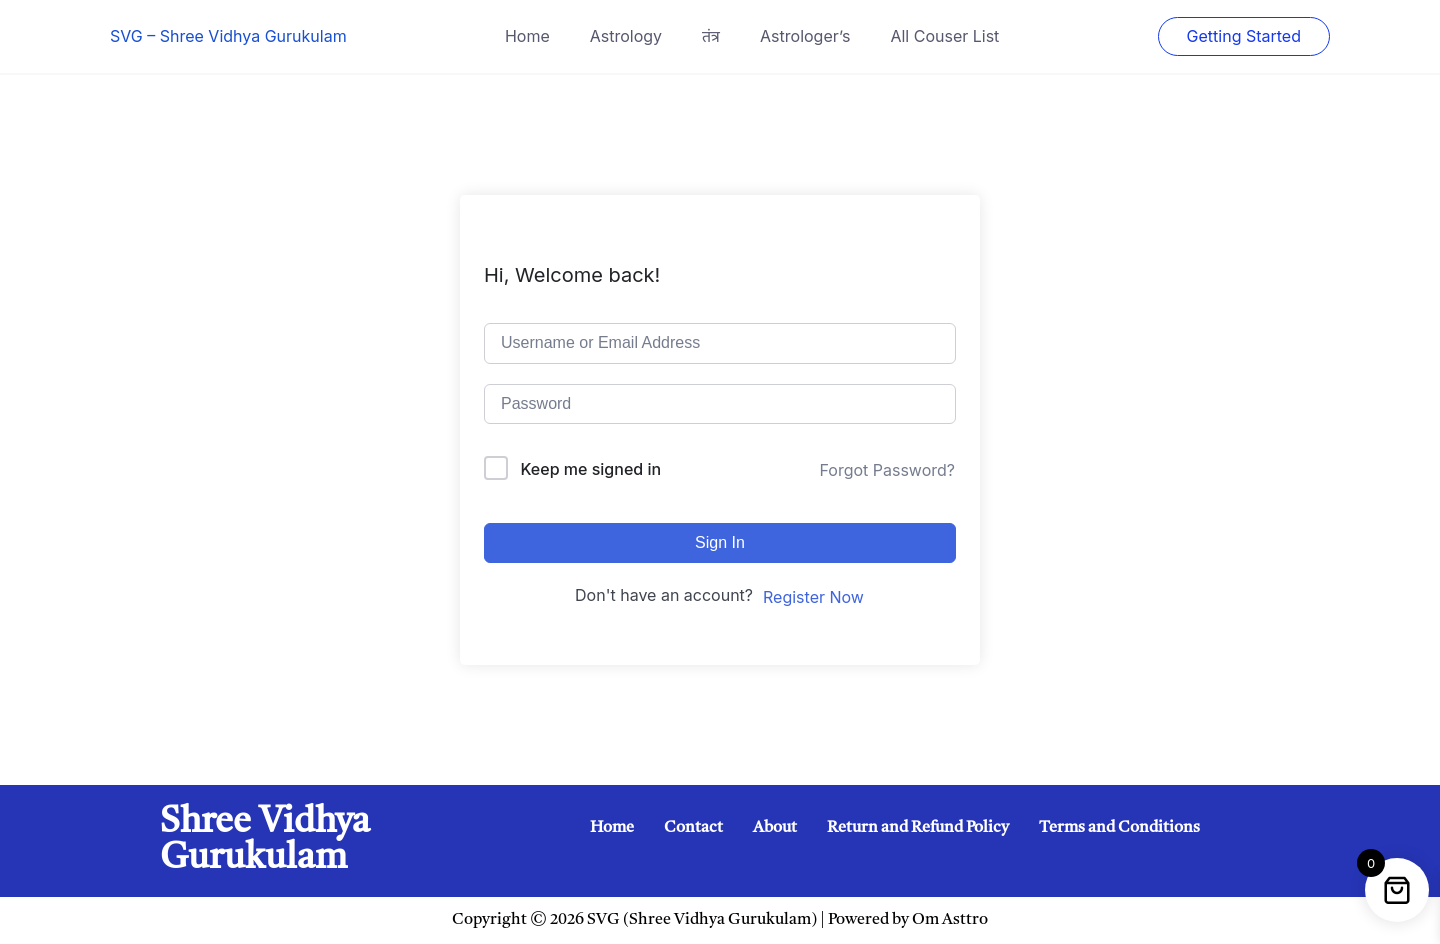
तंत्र (711, 36)
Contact (693, 828)
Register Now (813, 597)
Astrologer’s (805, 36)
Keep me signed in (591, 469)
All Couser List (944, 36)
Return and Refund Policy (918, 828)
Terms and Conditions (1119, 828)
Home (527, 36)
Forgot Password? (887, 470)
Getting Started (1244, 36)
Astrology (626, 36)
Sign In (720, 542)
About (775, 828)
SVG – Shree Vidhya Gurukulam (228, 36)
